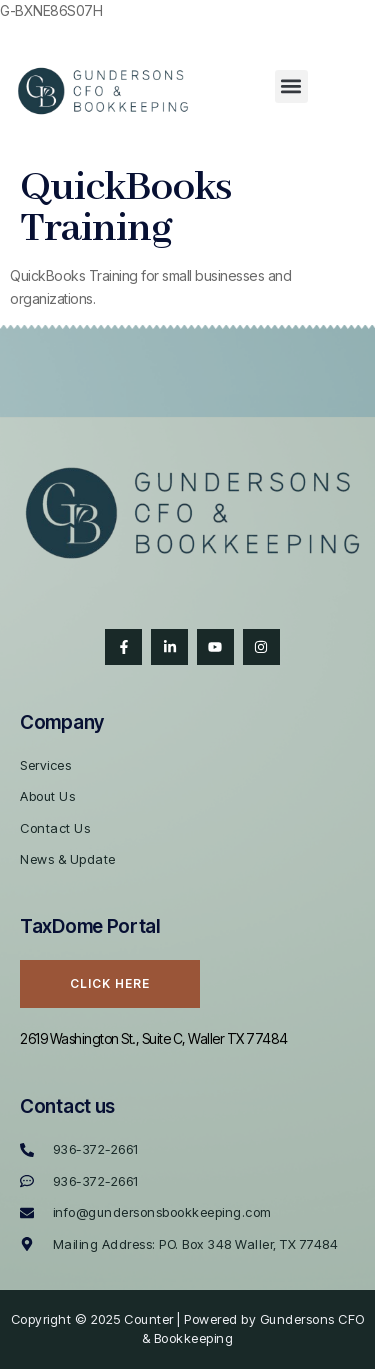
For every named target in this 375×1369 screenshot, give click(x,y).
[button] (291, 86)
